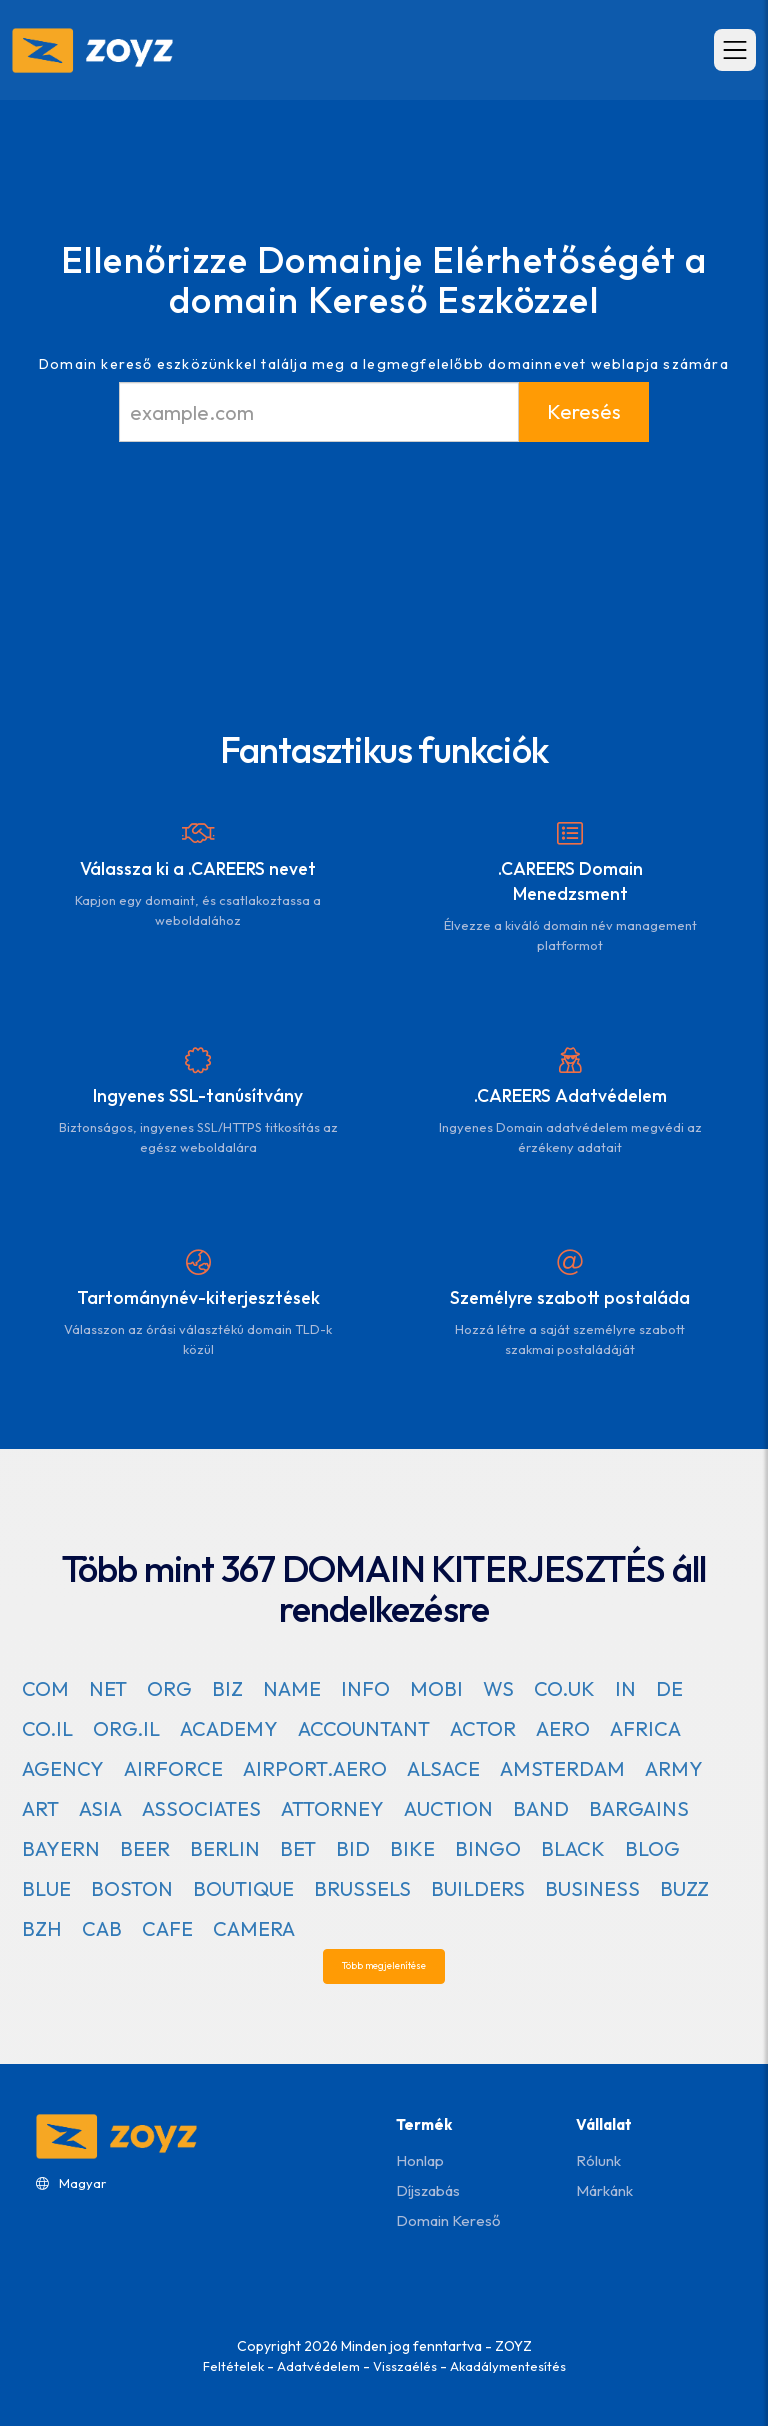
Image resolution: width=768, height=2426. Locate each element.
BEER (145, 1848)
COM (45, 1688)
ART (40, 1808)
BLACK (573, 1848)
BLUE (46, 1888)
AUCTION (448, 1808)
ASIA (100, 1808)
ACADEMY (229, 1728)
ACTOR (483, 1728)
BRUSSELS (362, 1888)
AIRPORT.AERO (315, 1768)
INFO (365, 1688)
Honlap (420, 2160)
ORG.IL (126, 1728)
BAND (541, 1808)
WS (498, 1688)
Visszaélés (405, 2366)
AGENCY (63, 1768)
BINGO (488, 1848)
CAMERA (254, 1928)
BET (298, 1848)
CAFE (167, 1928)
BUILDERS (478, 1888)
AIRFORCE (173, 1768)
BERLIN (225, 1848)
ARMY (674, 1768)
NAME (292, 1688)
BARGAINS (639, 1808)
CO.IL (47, 1728)
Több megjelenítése (384, 1965)
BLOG (652, 1848)
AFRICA (645, 1728)
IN (625, 1688)
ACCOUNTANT (364, 1728)
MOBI (436, 1688)
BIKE (412, 1848)
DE (669, 1688)
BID (353, 1848)
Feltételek (233, 2366)
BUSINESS (592, 1888)
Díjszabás (428, 2190)
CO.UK (564, 1688)
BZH (42, 1928)
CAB (102, 1928)
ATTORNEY (332, 1808)
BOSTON (132, 1888)
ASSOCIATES (201, 1808)
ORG (169, 1688)
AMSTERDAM (562, 1768)
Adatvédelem (318, 2366)
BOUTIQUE (243, 1888)
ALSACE (443, 1768)
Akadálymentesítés (508, 2366)
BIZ (227, 1688)
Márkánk (604, 2190)
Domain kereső (448, 2220)
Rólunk (598, 2160)
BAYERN (61, 1848)
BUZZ (684, 1888)
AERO (563, 1728)
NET (108, 1688)
